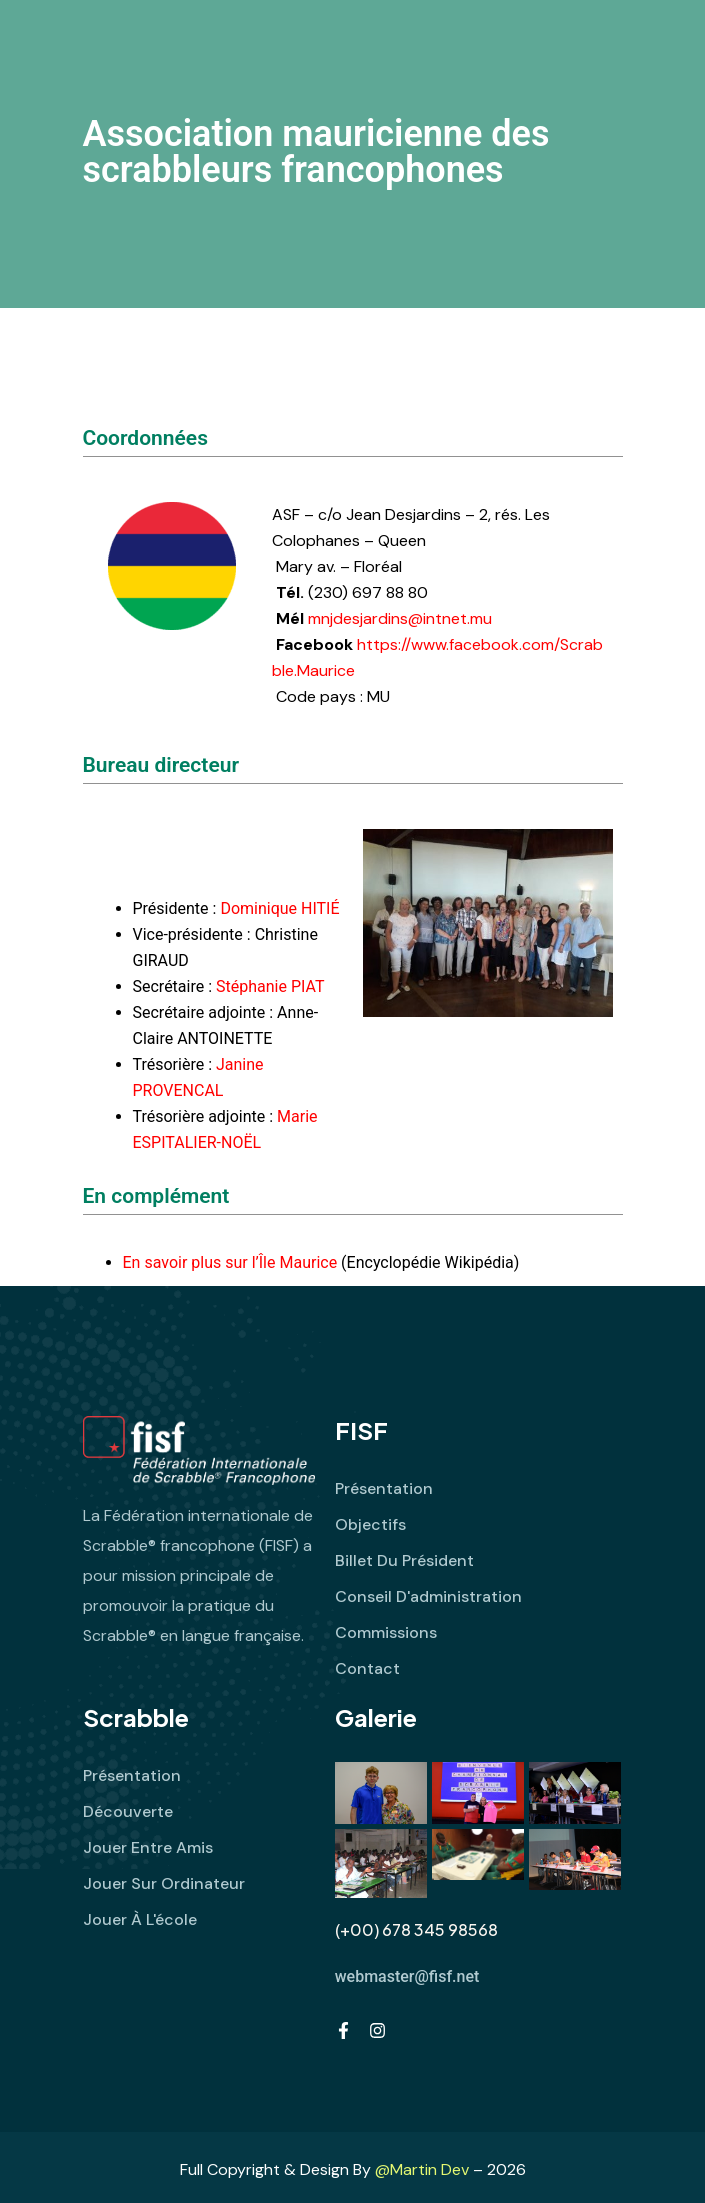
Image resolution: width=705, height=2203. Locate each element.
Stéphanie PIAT (270, 986)
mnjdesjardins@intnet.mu (400, 618)
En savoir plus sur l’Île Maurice (230, 1262)
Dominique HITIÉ (279, 908)
